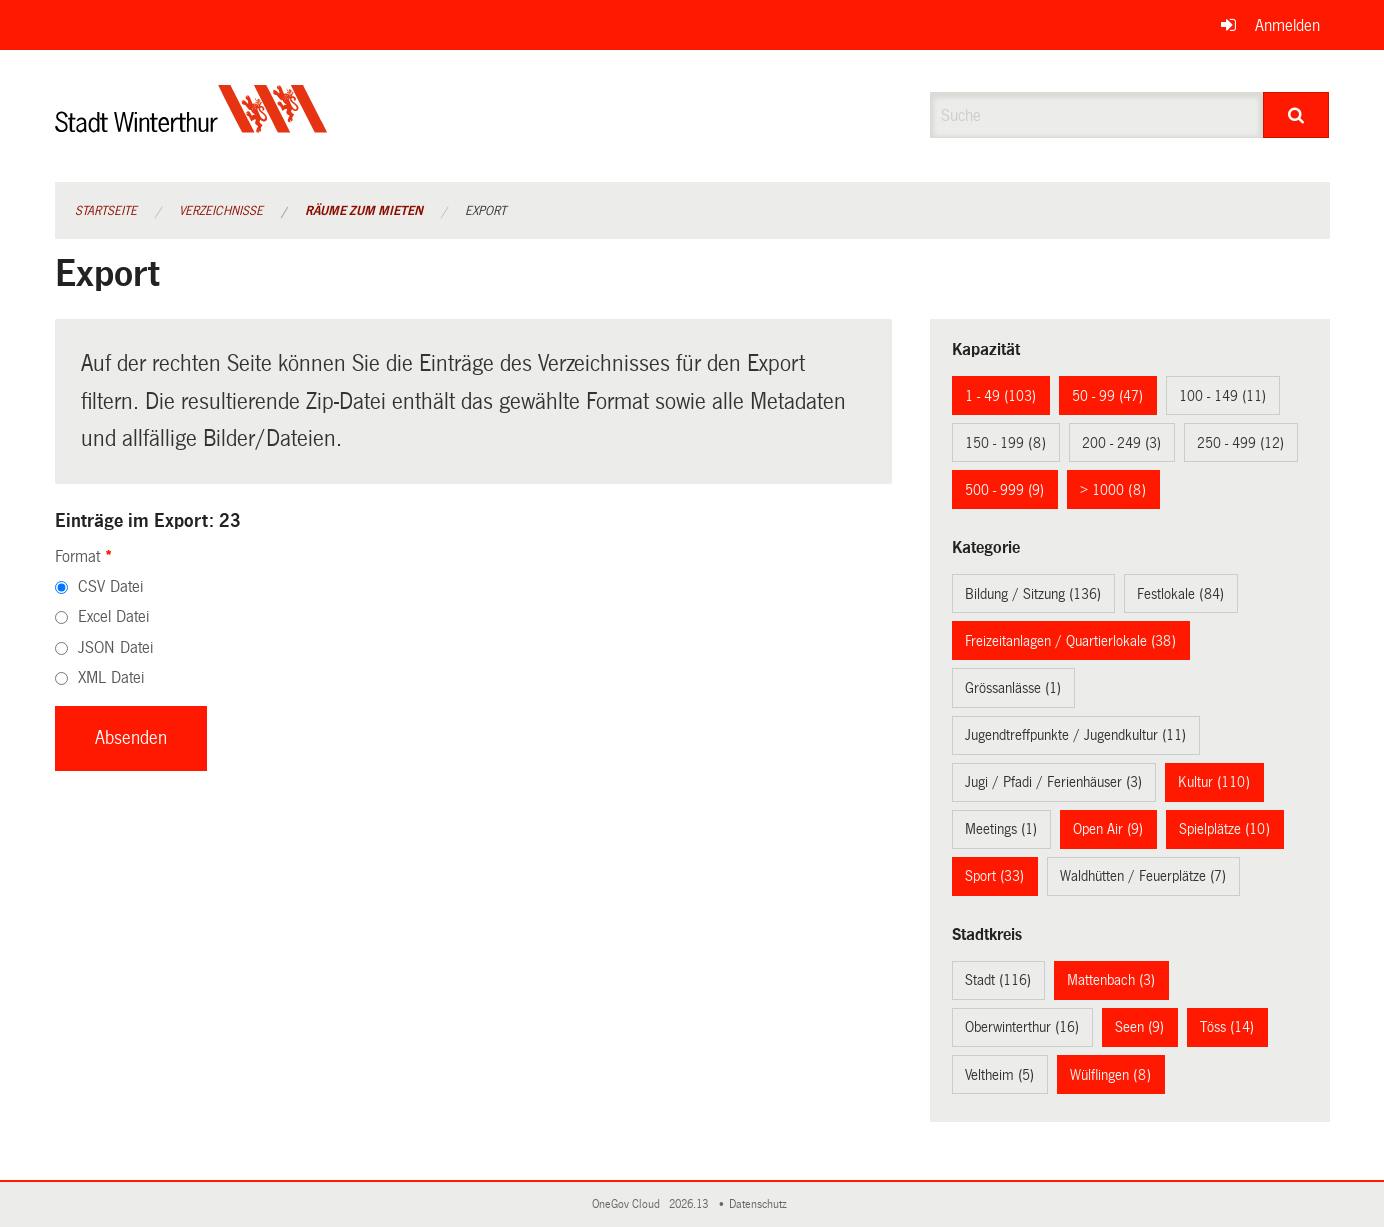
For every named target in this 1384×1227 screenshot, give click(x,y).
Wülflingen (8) (1110, 1075)
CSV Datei (110, 586)
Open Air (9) (1108, 829)
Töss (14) (1227, 1027)
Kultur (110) (1214, 782)
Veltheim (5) (999, 1075)
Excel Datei (113, 616)
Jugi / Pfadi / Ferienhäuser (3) (1053, 782)
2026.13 (690, 1204)
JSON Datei (115, 647)
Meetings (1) (1001, 829)
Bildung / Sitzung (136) (1033, 594)
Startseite (106, 211)
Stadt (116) (998, 980)
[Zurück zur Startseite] (191, 125)
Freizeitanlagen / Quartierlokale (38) (1070, 641)
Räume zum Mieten (364, 211)
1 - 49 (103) (1000, 396)
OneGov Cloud (629, 1204)
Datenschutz (761, 1204)
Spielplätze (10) (1224, 829)
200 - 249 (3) (1121, 443)
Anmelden (1287, 25)
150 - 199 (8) (1005, 443)
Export (485, 211)
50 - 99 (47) (1107, 396)
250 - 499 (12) (1240, 443)
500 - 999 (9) (1004, 490)
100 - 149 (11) (1222, 396)
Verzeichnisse (221, 211)
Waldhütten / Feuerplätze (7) (1143, 876)
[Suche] (1296, 115)
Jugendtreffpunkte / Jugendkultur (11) (1075, 735)
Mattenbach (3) (1111, 980)
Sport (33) (994, 876)
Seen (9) (1139, 1027)
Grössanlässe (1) (1013, 688)
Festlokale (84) (1180, 594)
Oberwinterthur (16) (1022, 1027)
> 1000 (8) (1113, 490)
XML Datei (111, 677)
